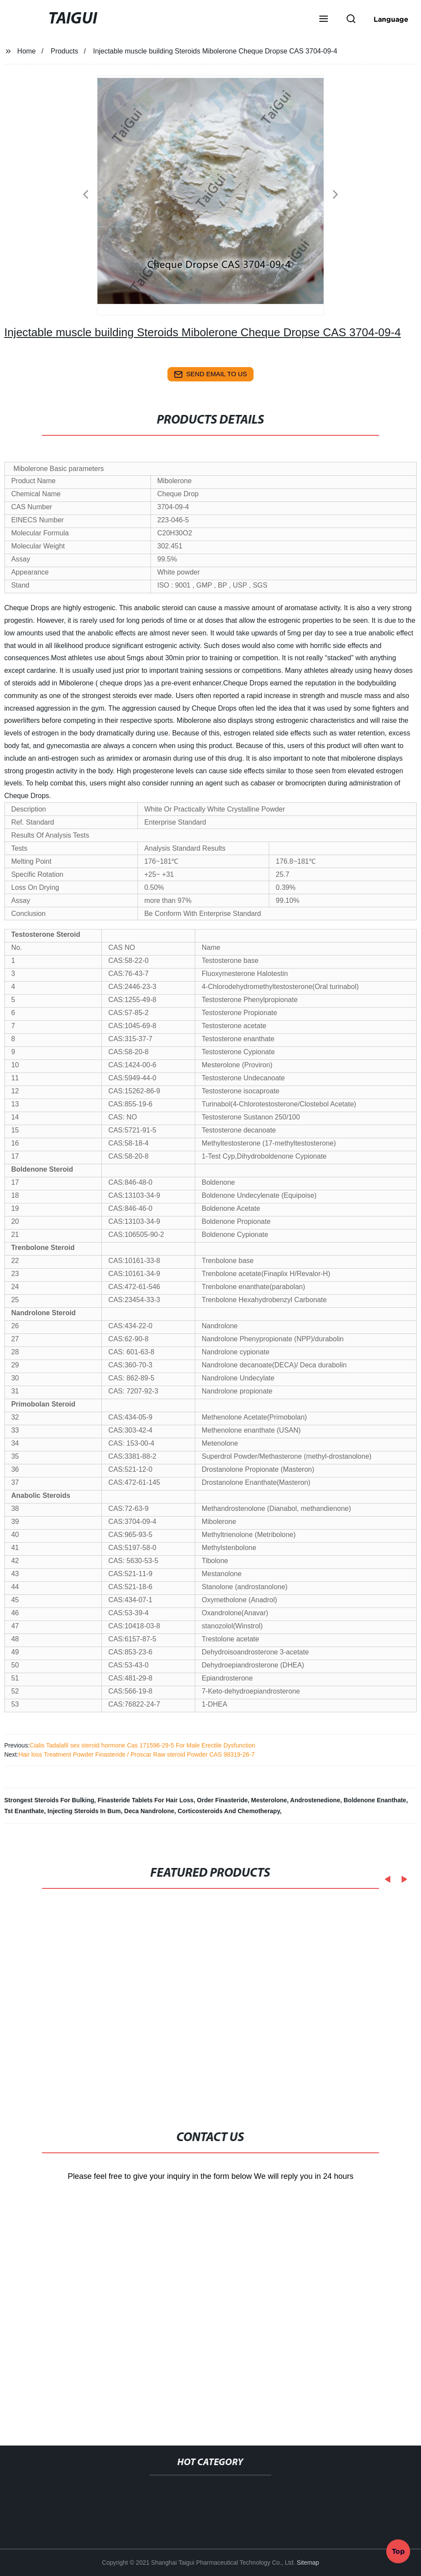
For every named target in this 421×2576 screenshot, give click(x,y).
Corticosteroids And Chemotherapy (229, 1811)
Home (26, 51)
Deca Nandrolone (149, 1811)
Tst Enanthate (24, 1811)
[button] (324, 19)
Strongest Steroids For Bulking (49, 1800)
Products (64, 51)
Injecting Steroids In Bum (84, 1811)
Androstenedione (315, 1800)
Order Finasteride (222, 1800)
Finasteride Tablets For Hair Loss (145, 1800)
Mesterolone (269, 1800)
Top (398, 2552)
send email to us (210, 374)
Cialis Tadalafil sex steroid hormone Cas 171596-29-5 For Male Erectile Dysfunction (142, 1745)
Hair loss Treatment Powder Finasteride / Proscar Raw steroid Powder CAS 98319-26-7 (136, 1754)
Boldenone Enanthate (375, 1800)
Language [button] (391, 19)
